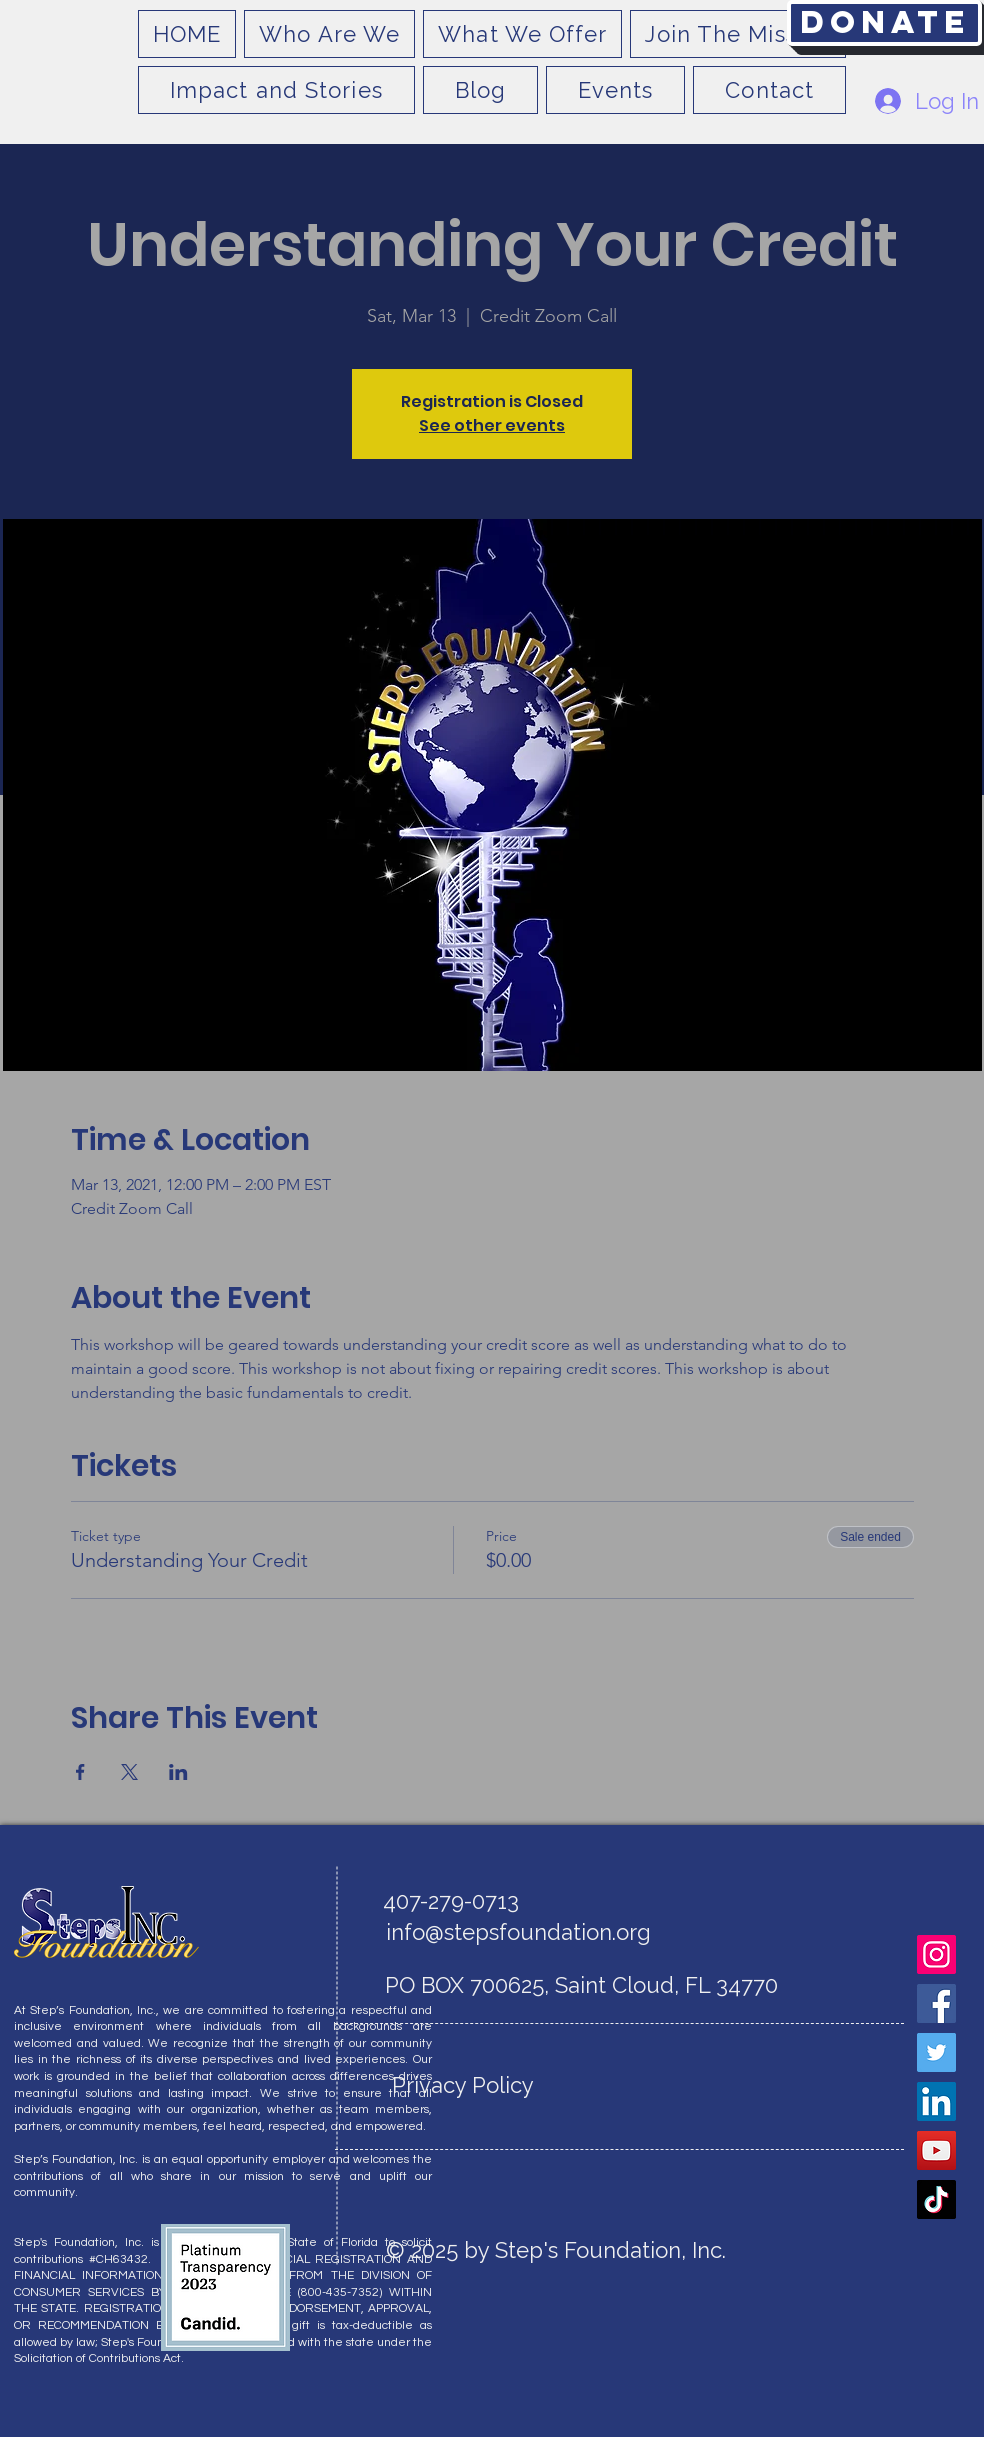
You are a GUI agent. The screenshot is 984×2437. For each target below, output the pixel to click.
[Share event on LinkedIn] (178, 1772)
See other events (492, 425)
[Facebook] (936, 2003)
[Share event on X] (129, 1772)
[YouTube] (936, 2150)
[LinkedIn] (936, 2101)
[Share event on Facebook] (80, 1772)
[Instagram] (936, 1954)
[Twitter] (936, 2052)
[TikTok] (936, 2199)
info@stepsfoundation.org (518, 1932)
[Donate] (884, 23)
